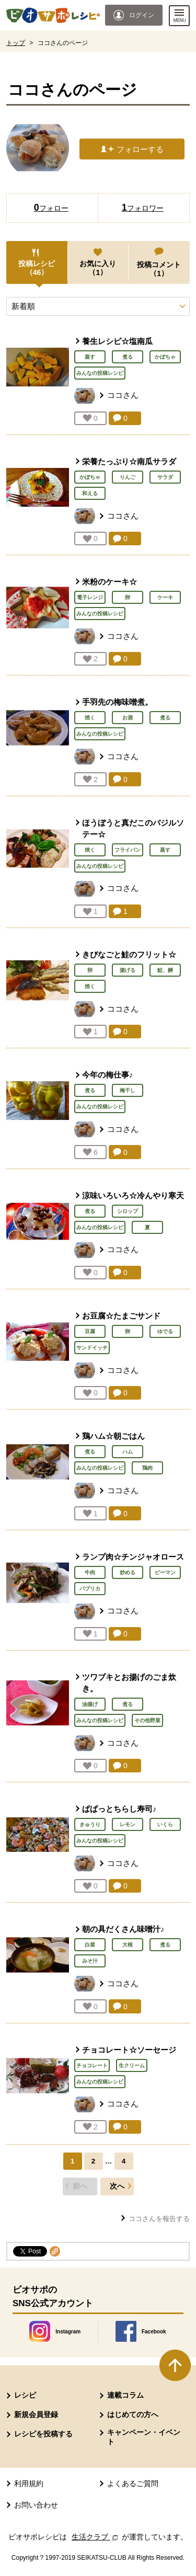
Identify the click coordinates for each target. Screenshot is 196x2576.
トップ (15, 43)
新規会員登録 (36, 2414)
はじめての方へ (132, 2414)
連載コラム (125, 2395)
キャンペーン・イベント (143, 2437)
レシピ (25, 2395)
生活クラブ (96, 2537)
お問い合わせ (36, 2505)
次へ (117, 2186)
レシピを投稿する (43, 2434)
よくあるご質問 (132, 2483)
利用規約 (28, 2483)
